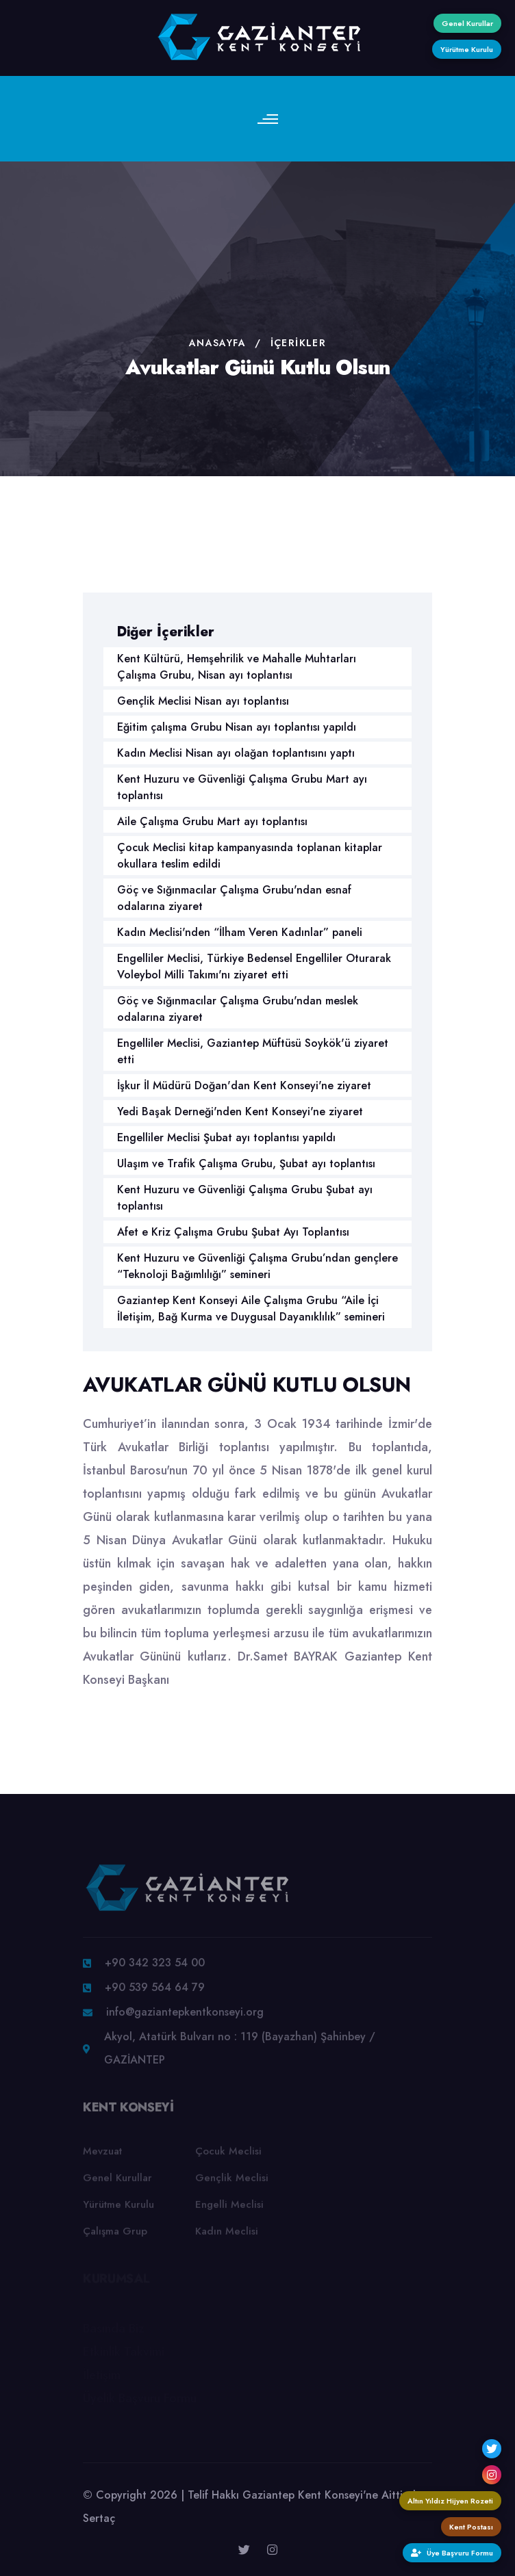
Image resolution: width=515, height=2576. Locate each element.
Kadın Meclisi (226, 2235)
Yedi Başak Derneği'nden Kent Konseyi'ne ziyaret (240, 1111)
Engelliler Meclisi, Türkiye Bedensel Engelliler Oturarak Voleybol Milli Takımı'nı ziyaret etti (254, 966)
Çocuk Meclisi (228, 2155)
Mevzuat (102, 2155)
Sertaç (99, 2518)
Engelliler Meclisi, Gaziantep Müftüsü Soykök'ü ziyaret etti (252, 1051)
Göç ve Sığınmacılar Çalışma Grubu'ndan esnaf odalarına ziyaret (234, 898)
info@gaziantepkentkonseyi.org (185, 2017)
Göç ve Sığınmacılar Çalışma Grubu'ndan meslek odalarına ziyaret (237, 1009)
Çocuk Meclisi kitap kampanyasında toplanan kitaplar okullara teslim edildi (249, 856)
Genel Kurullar (117, 2182)
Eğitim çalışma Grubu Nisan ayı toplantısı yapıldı (236, 727)
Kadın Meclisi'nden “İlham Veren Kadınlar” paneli (239, 932)
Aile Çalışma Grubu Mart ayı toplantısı (212, 821)
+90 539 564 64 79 (155, 1992)
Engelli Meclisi (229, 2209)
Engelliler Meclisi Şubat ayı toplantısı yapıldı (226, 1137)
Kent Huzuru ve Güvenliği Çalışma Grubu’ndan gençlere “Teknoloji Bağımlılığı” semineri (257, 1266)
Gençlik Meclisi (231, 2182)
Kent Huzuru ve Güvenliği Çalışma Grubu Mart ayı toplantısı (242, 787)
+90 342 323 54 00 (155, 1967)
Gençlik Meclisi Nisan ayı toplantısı (203, 701)
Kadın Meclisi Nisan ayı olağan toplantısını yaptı (236, 753)
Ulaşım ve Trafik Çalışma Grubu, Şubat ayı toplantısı (246, 1163)
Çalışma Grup (115, 2235)
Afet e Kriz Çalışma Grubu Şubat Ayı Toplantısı (233, 1232)
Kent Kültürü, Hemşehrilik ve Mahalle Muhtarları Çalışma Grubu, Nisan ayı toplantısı (236, 667)
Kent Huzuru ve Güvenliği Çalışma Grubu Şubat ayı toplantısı (245, 1198)
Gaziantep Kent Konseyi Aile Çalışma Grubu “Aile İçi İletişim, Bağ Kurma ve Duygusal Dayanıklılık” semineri (251, 1308)
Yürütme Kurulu (118, 2209)
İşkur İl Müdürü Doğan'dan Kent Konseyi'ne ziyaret (244, 1085)
